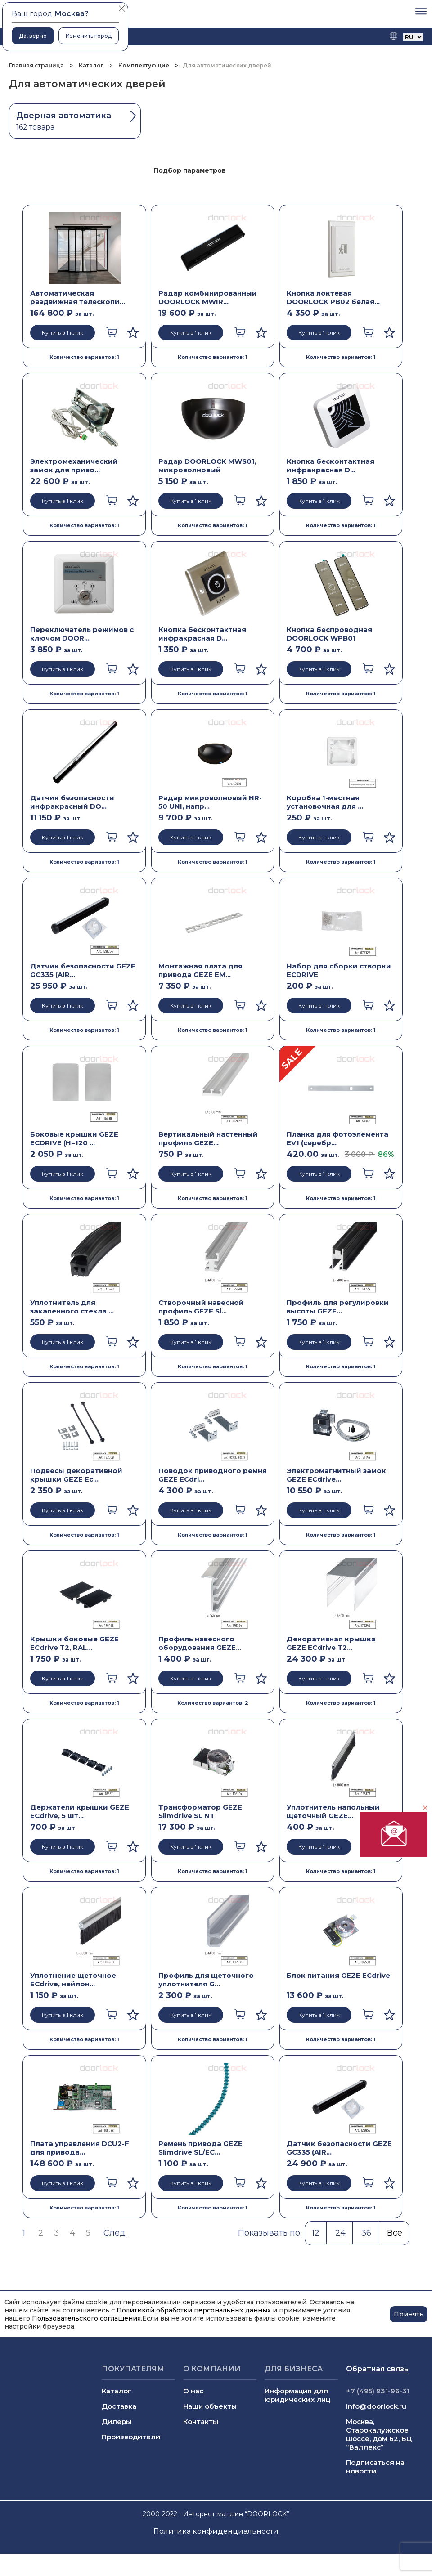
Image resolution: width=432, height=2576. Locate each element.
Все (394, 2233)
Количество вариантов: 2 (212, 1703)
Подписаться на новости (375, 2466)
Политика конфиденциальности (216, 2531)
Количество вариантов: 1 (84, 357)
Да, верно (33, 35)
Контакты (200, 2421)
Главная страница (37, 65)
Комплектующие (144, 65)
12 (316, 2233)
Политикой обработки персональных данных (194, 2310)
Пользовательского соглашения (86, 2318)
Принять (408, 2314)
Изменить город (89, 35)
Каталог (91, 65)
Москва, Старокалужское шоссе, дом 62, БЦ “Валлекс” (379, 2434)
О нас (193, 2391)
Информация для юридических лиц (297, 2395)
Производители (131, 2437)
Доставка (119, 2406)
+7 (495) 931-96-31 (378, 2391)
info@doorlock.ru (376, 2406)
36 (366, 2233)
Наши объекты (210, 2406)
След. (115, 2233)
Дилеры (116, 2421)
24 (340, 2233)
